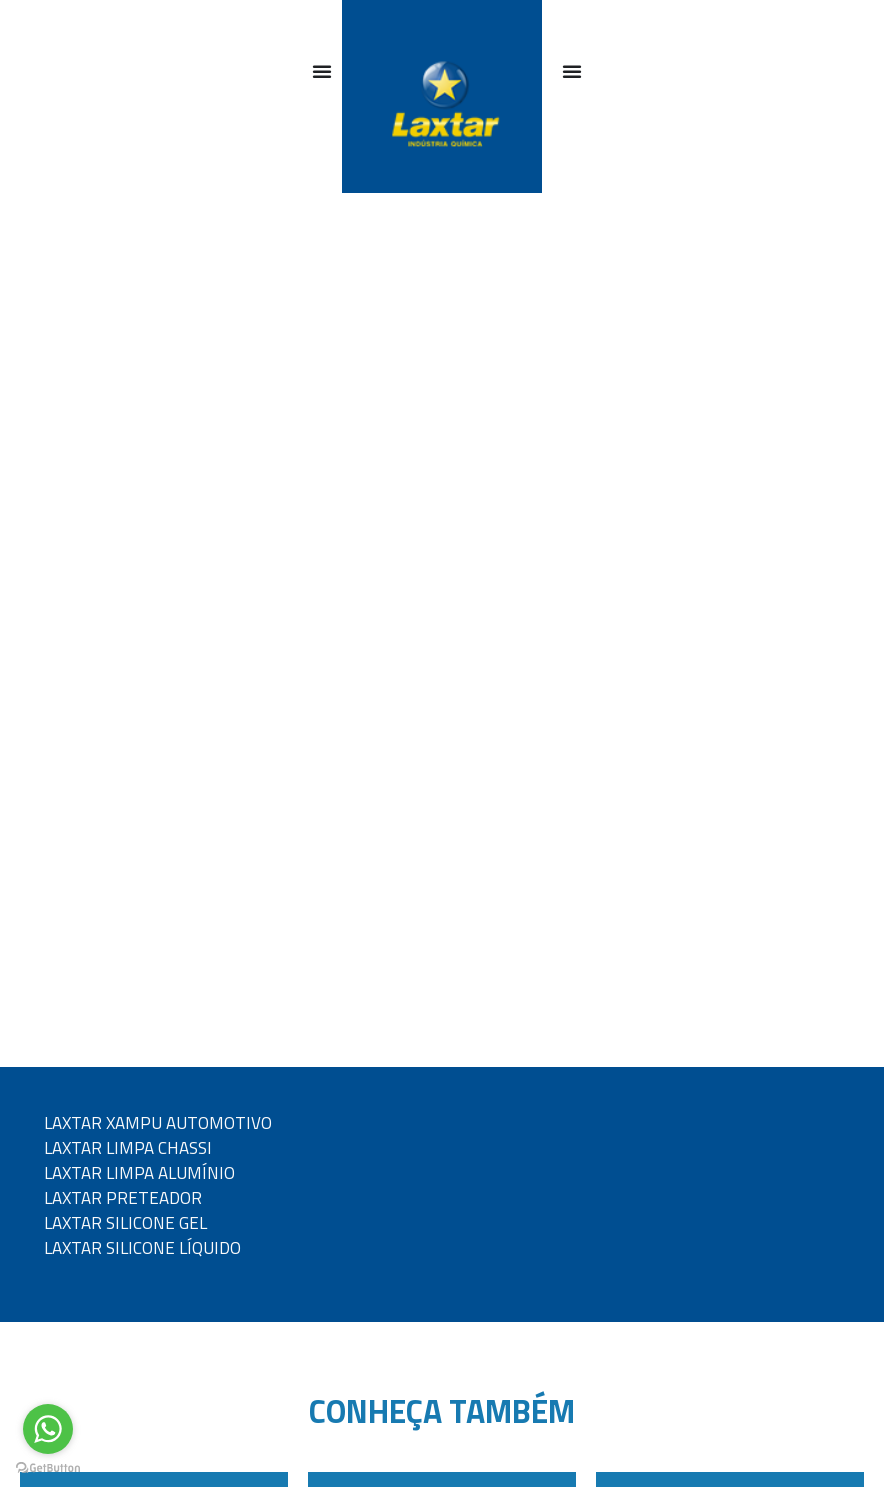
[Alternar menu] (322, 71)
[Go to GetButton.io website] (48, 1467)
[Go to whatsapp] (48, 1429)
